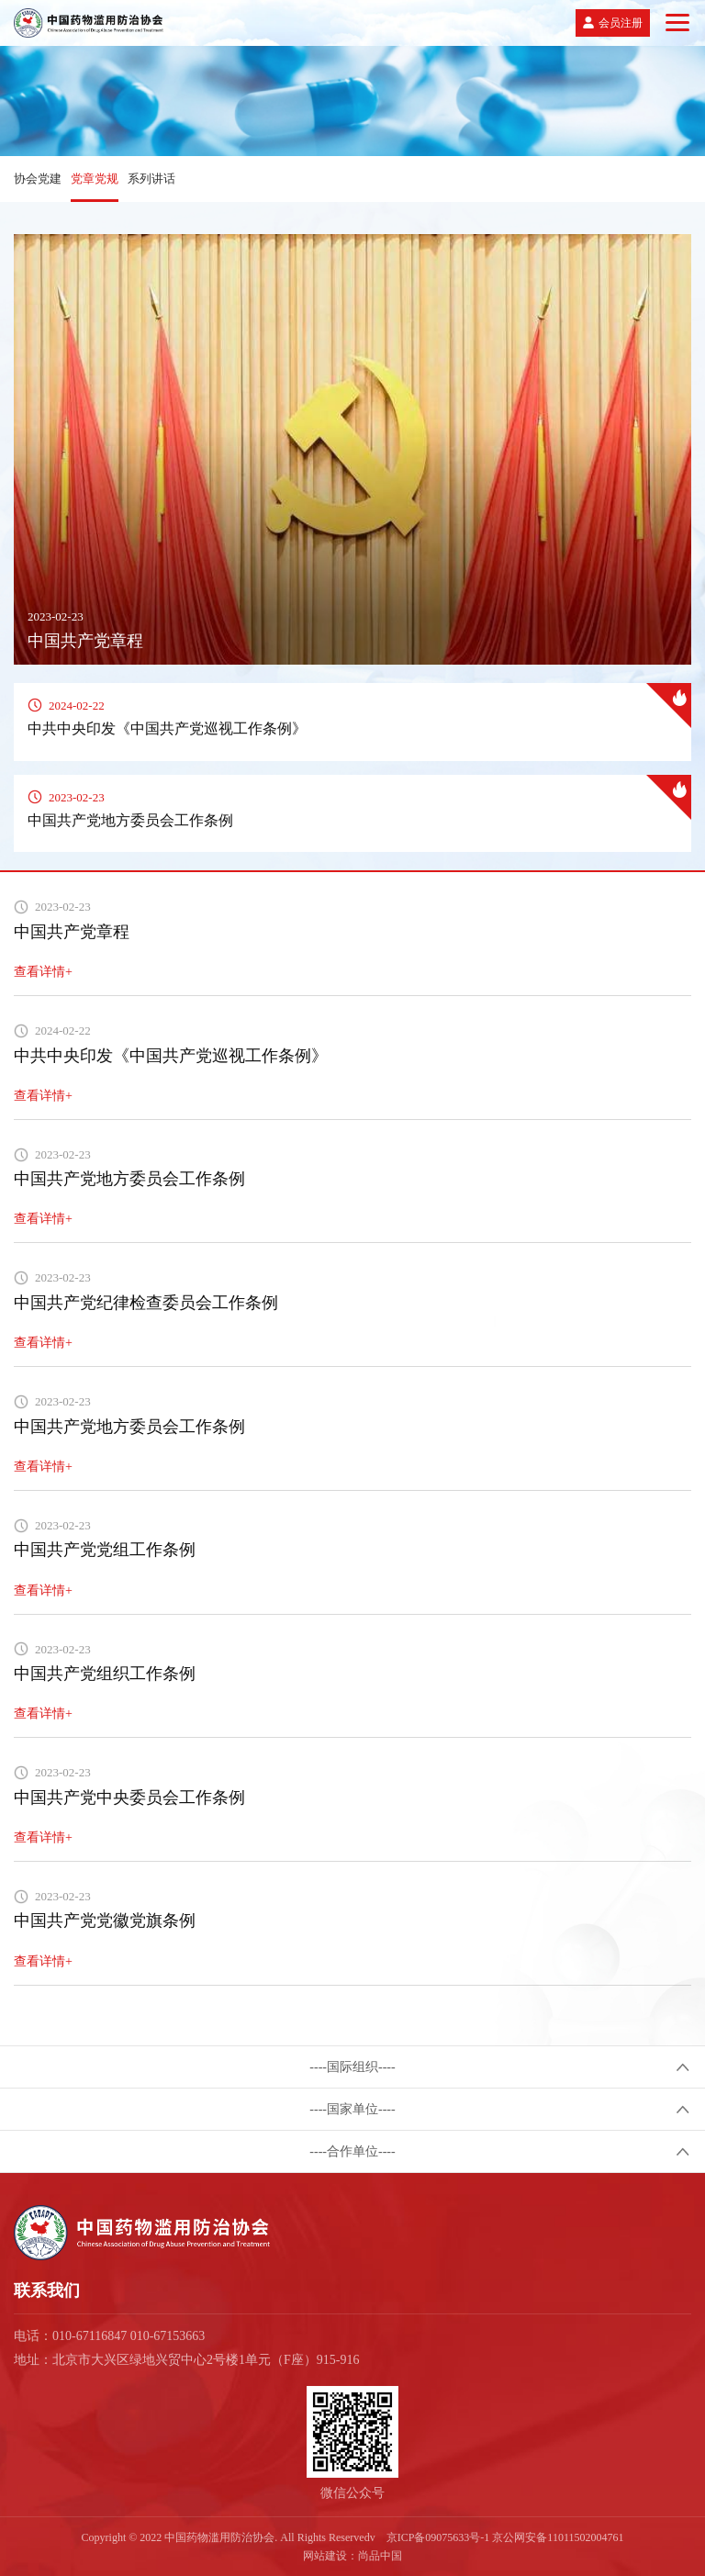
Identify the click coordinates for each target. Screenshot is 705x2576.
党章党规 (94, 178)
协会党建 (38, 178)
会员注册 (621, 23)
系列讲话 (151, 178)
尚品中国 (380, 2555)
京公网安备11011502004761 (557, 2537)
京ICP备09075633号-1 (438, 2537)
